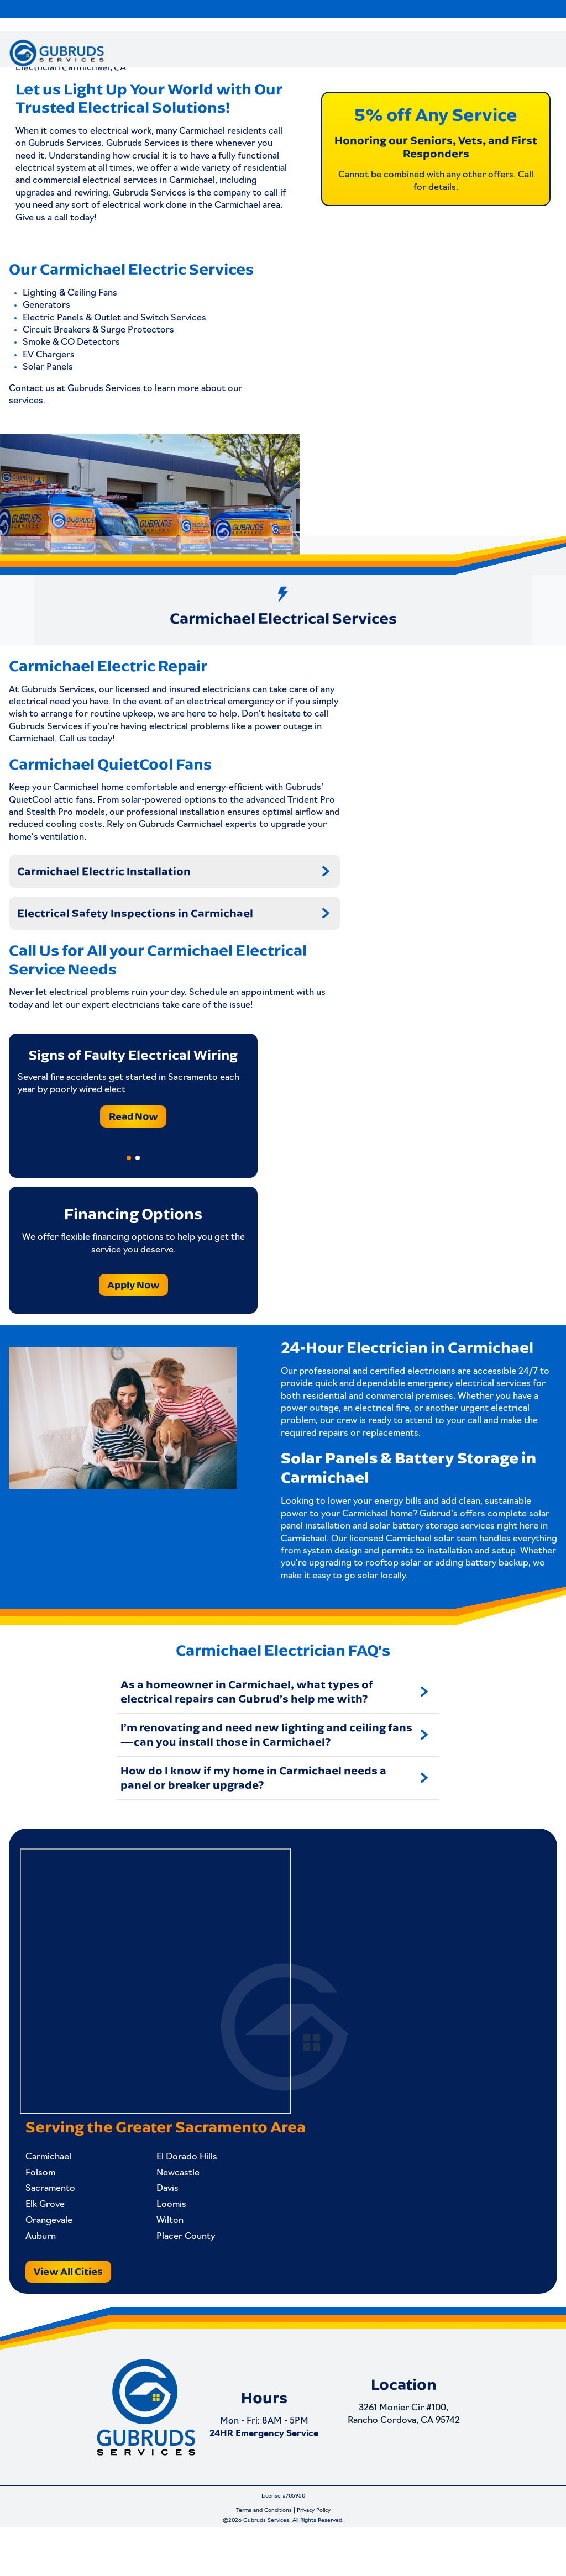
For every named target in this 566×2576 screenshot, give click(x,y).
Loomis (160, 2240)
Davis (156, 2224)
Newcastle (166, 2208)
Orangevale (54, 2256)
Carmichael (54, 2192)
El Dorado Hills (175, 2192)
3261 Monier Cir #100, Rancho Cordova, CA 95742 (410, 2474)
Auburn (46, 2271)
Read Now (133, 1142)
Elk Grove (50, 2240)
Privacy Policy (314, 2560)
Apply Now (133, 1311)
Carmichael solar (420, 1565)
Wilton (158, 2256)
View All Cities (73, 2306)
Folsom (46, 2208)
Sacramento (56, 2224)
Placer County (174, 2271)
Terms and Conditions (264, 2560)
